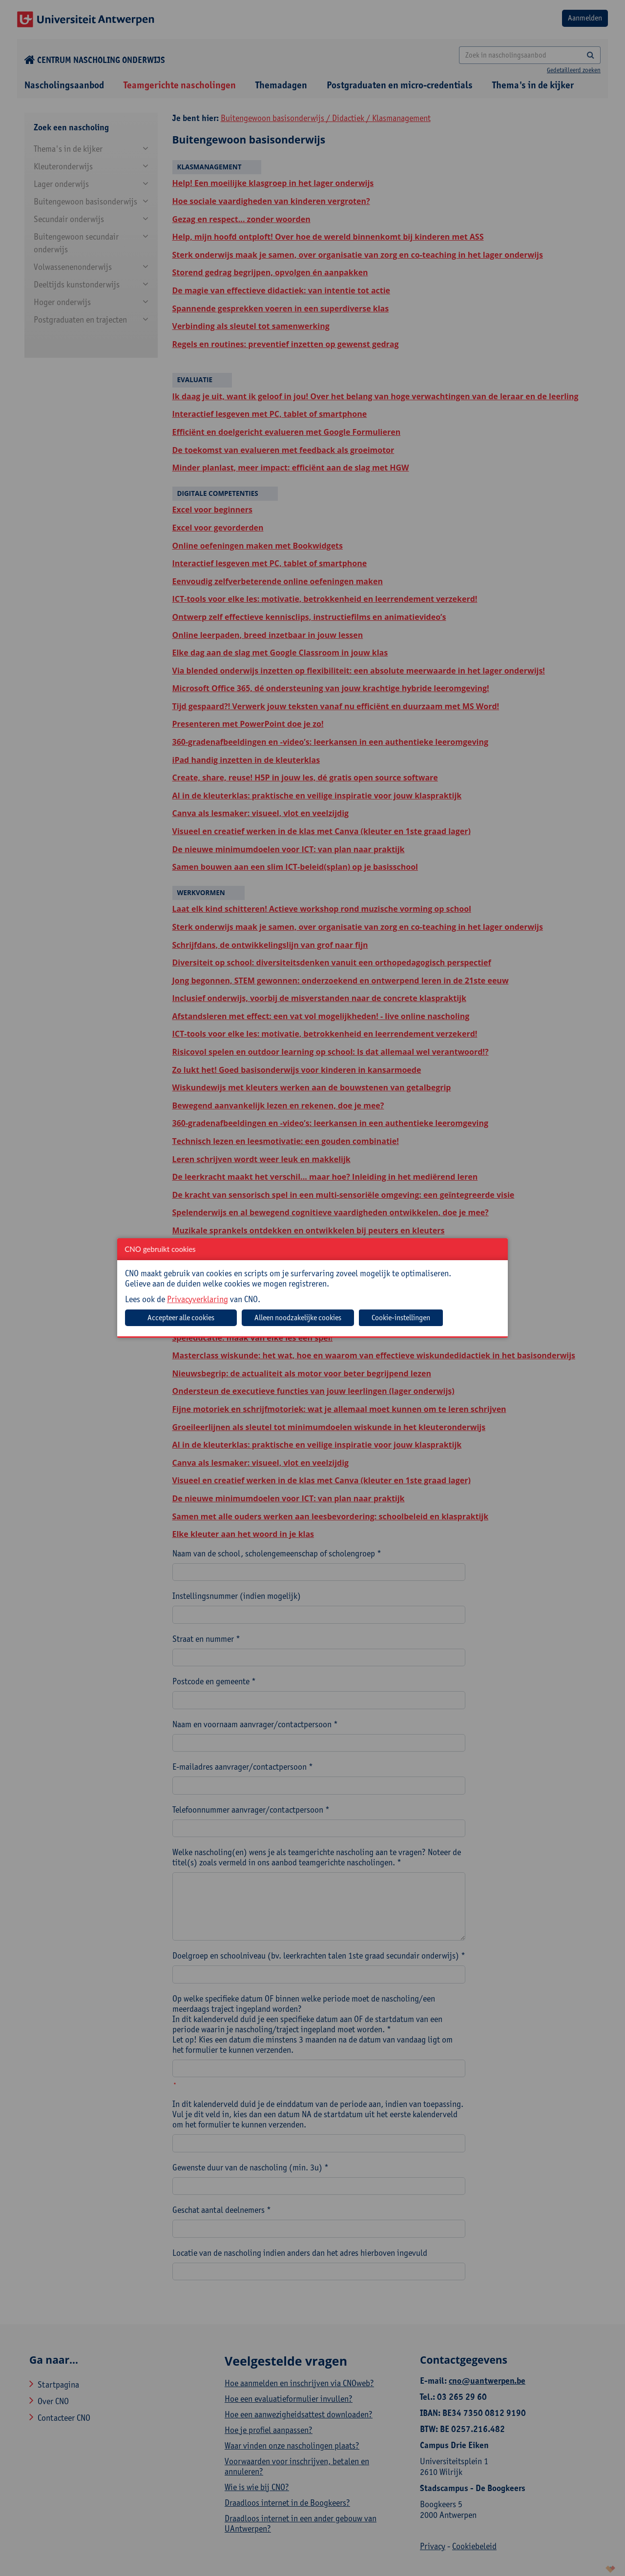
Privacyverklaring (197, 1299)
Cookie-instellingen (401, 1317)
